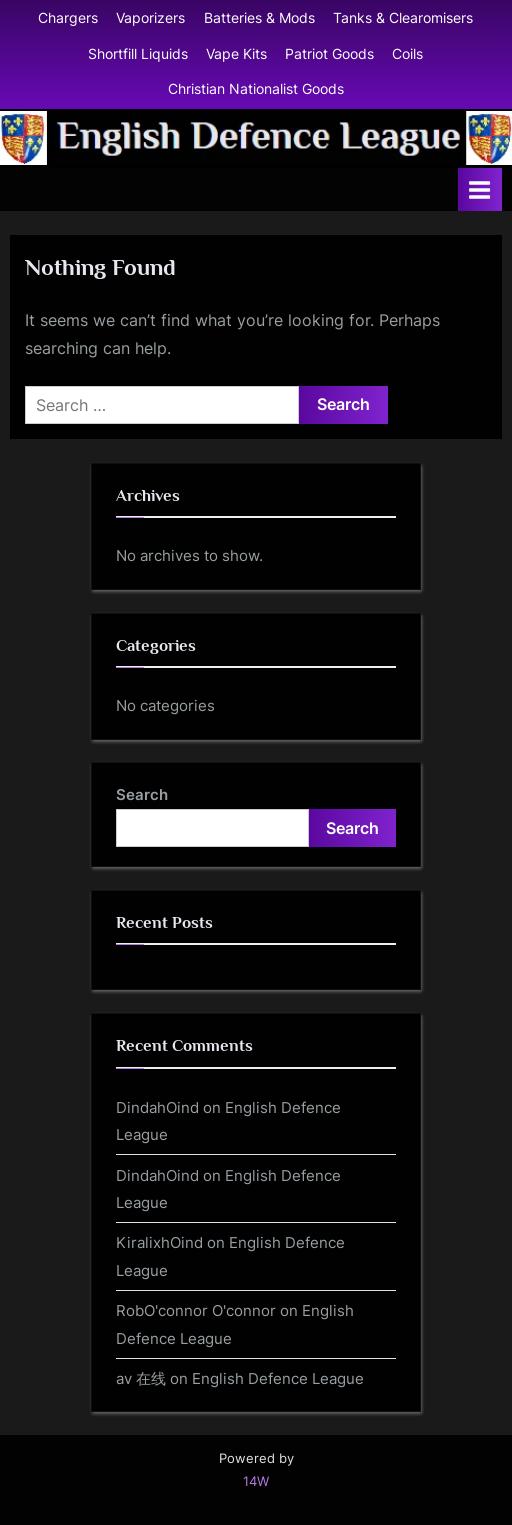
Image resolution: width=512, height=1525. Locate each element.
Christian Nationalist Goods (256, 89)
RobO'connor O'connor (196, 1310)
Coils (407, 54)
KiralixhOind (159, 1242)
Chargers (68, 18)
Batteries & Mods (259, 18)
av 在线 (141, 1378)
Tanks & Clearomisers (403, 18)
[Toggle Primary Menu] (480, 189)
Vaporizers (150, 18)
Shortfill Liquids (138, 54)
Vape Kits (236, 54)
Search (142, 794)
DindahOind (157, 1107)
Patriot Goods (329, 54)
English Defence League (278, 1378)
